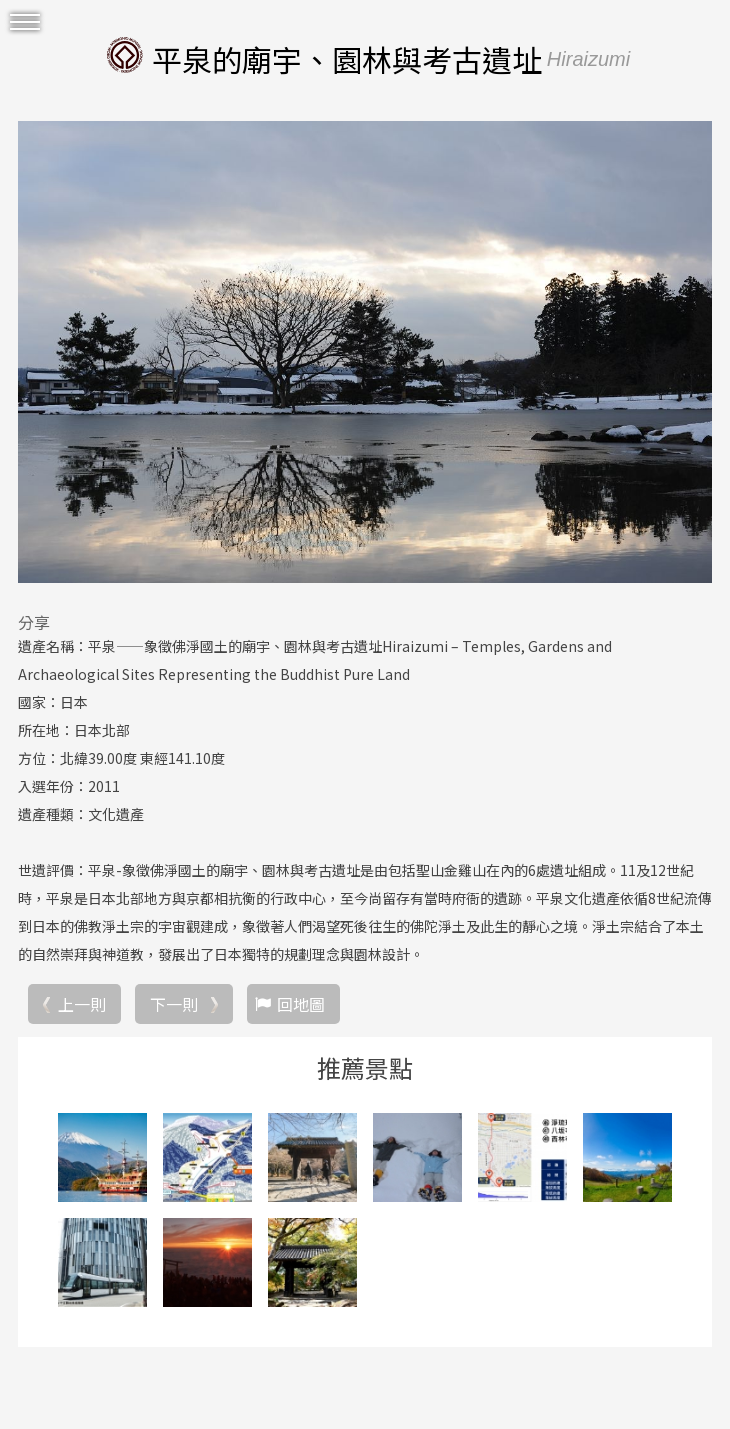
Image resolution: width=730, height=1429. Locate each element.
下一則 (174, 1004)
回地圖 (301, 1004)
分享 (34, 622)
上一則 (82, 1004)
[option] (365, 352)
